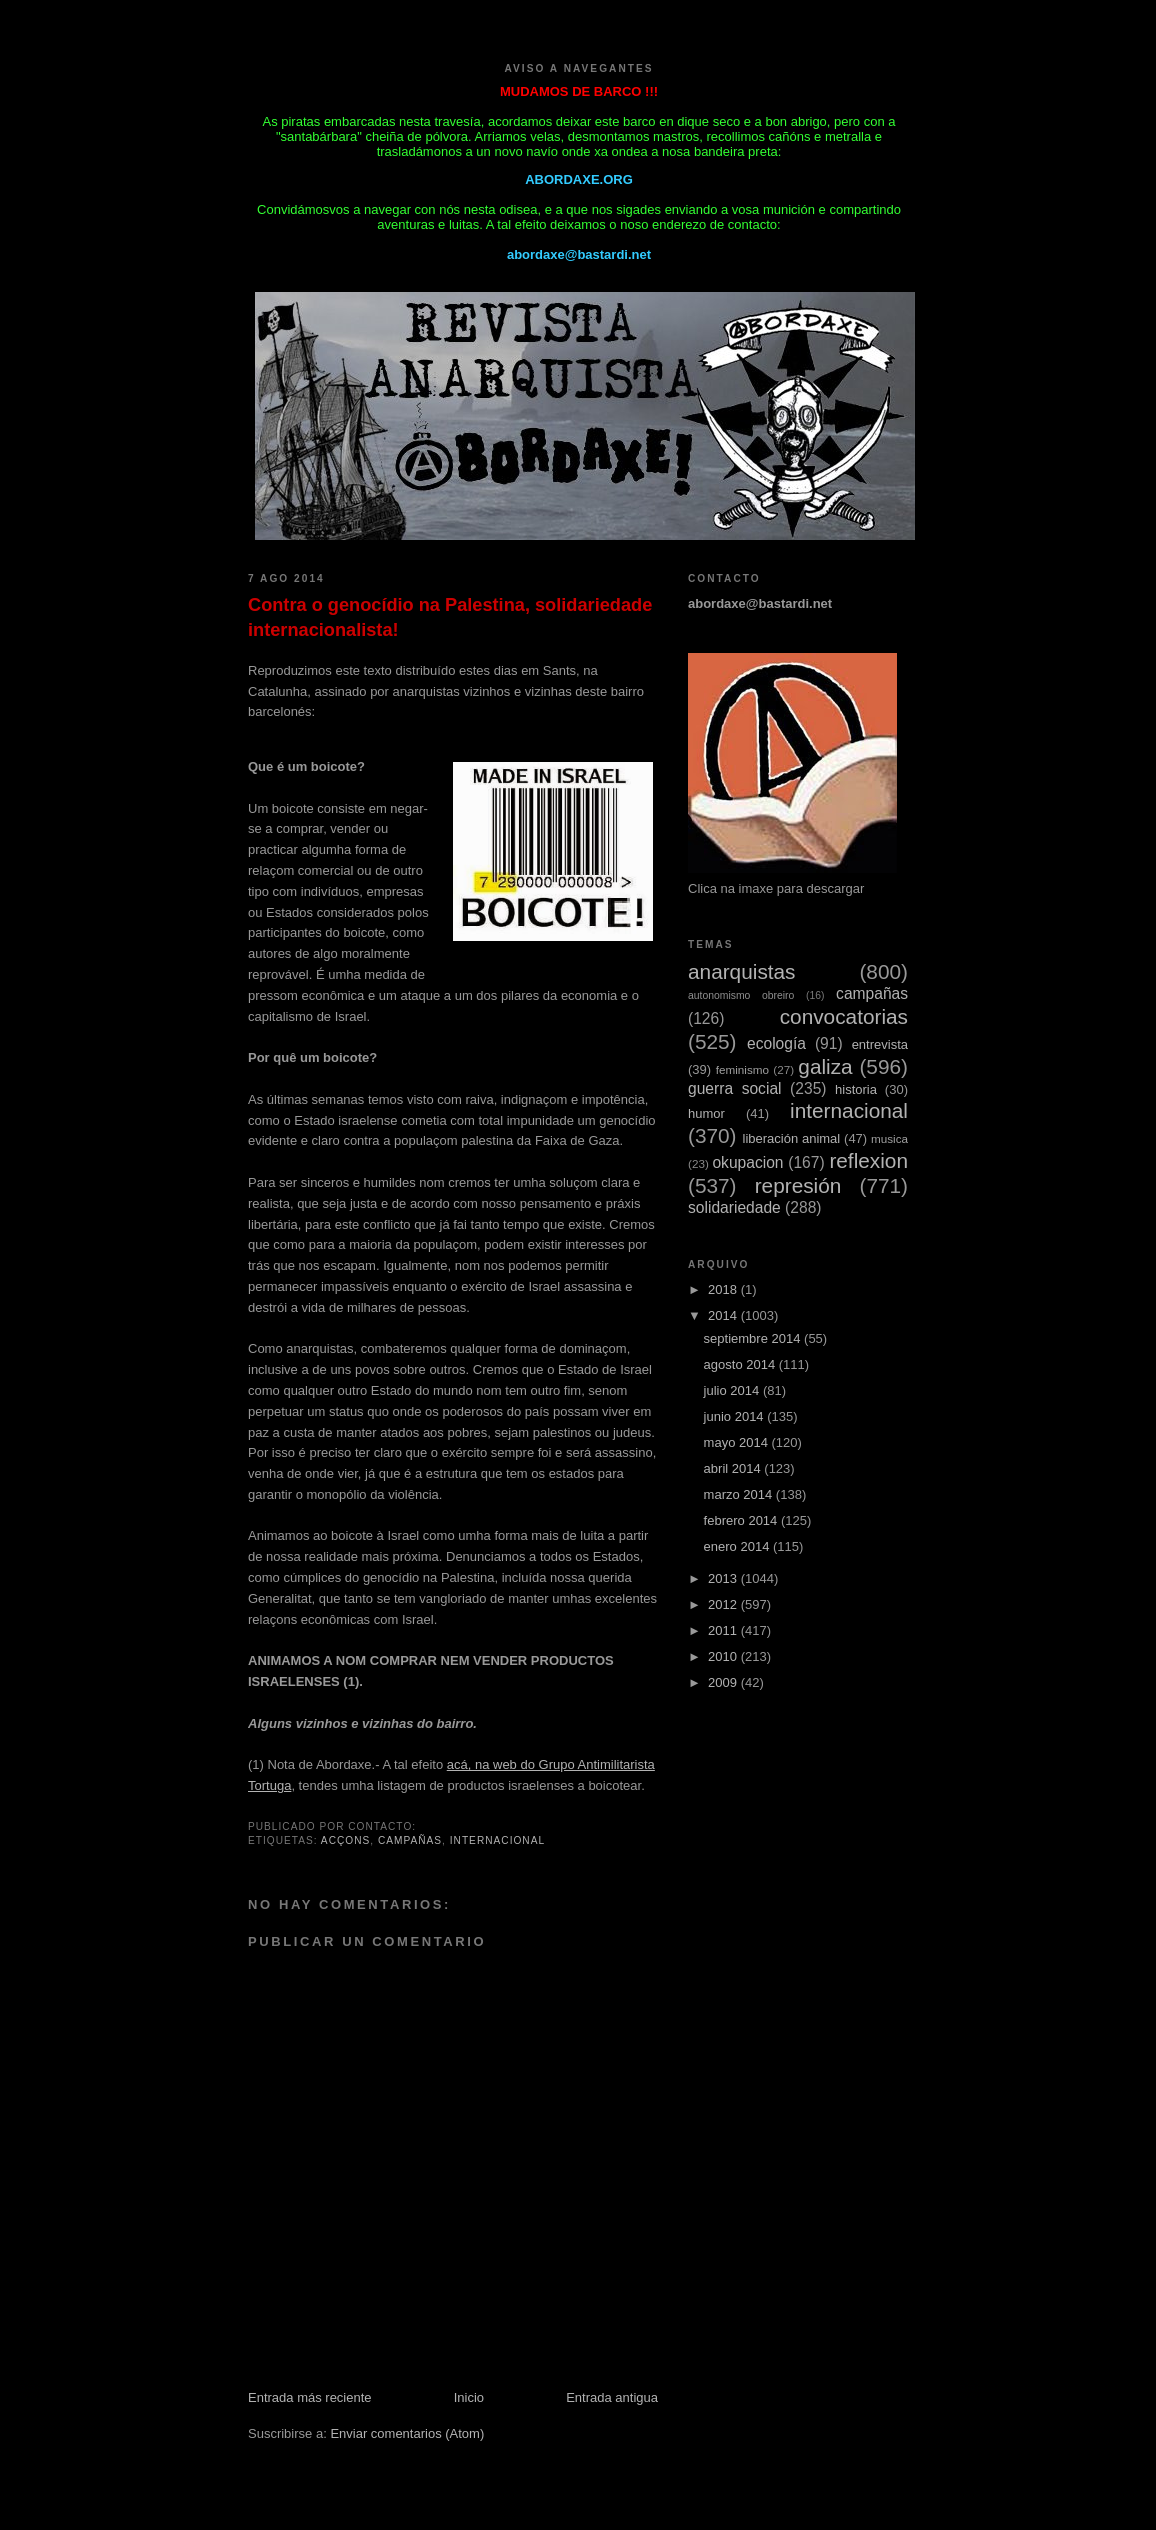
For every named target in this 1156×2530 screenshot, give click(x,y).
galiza (825, 1066)
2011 (724, 1630)
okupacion (747, 1162)
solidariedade (734, 1207)
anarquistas (742, 971)
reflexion (868, 1160)
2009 (724, 1682)
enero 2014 (738, 1546)
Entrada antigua (612, 2397)
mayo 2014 (738, 1442)
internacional (497, 1840)
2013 (724, 1578)
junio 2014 (736, 1416)
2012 (724, 1604)
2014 (724, 1315)
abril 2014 (734, 1468)
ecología (776, 1043)
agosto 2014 (741, 1364)
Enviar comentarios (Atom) (407, 2433)
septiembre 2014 (754, 1338)
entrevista (880, 1044)
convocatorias (844, 1016)
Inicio (469, 2397)
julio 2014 (733, 1390)
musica (889, 1138)
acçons (345, 1840)
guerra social (735, 1088)
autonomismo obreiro (741, 995)
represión (798, 1185)
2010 (724, 1656)
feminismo (742, 1069)
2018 (724, 1289)
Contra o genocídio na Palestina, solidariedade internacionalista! (450, 617)
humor (706, 1113)
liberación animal (792, 1138)
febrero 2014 (742, 1520)
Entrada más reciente (310, 2397)
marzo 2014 (740, 1494)
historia (856, 1089)
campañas (410, 1840)
